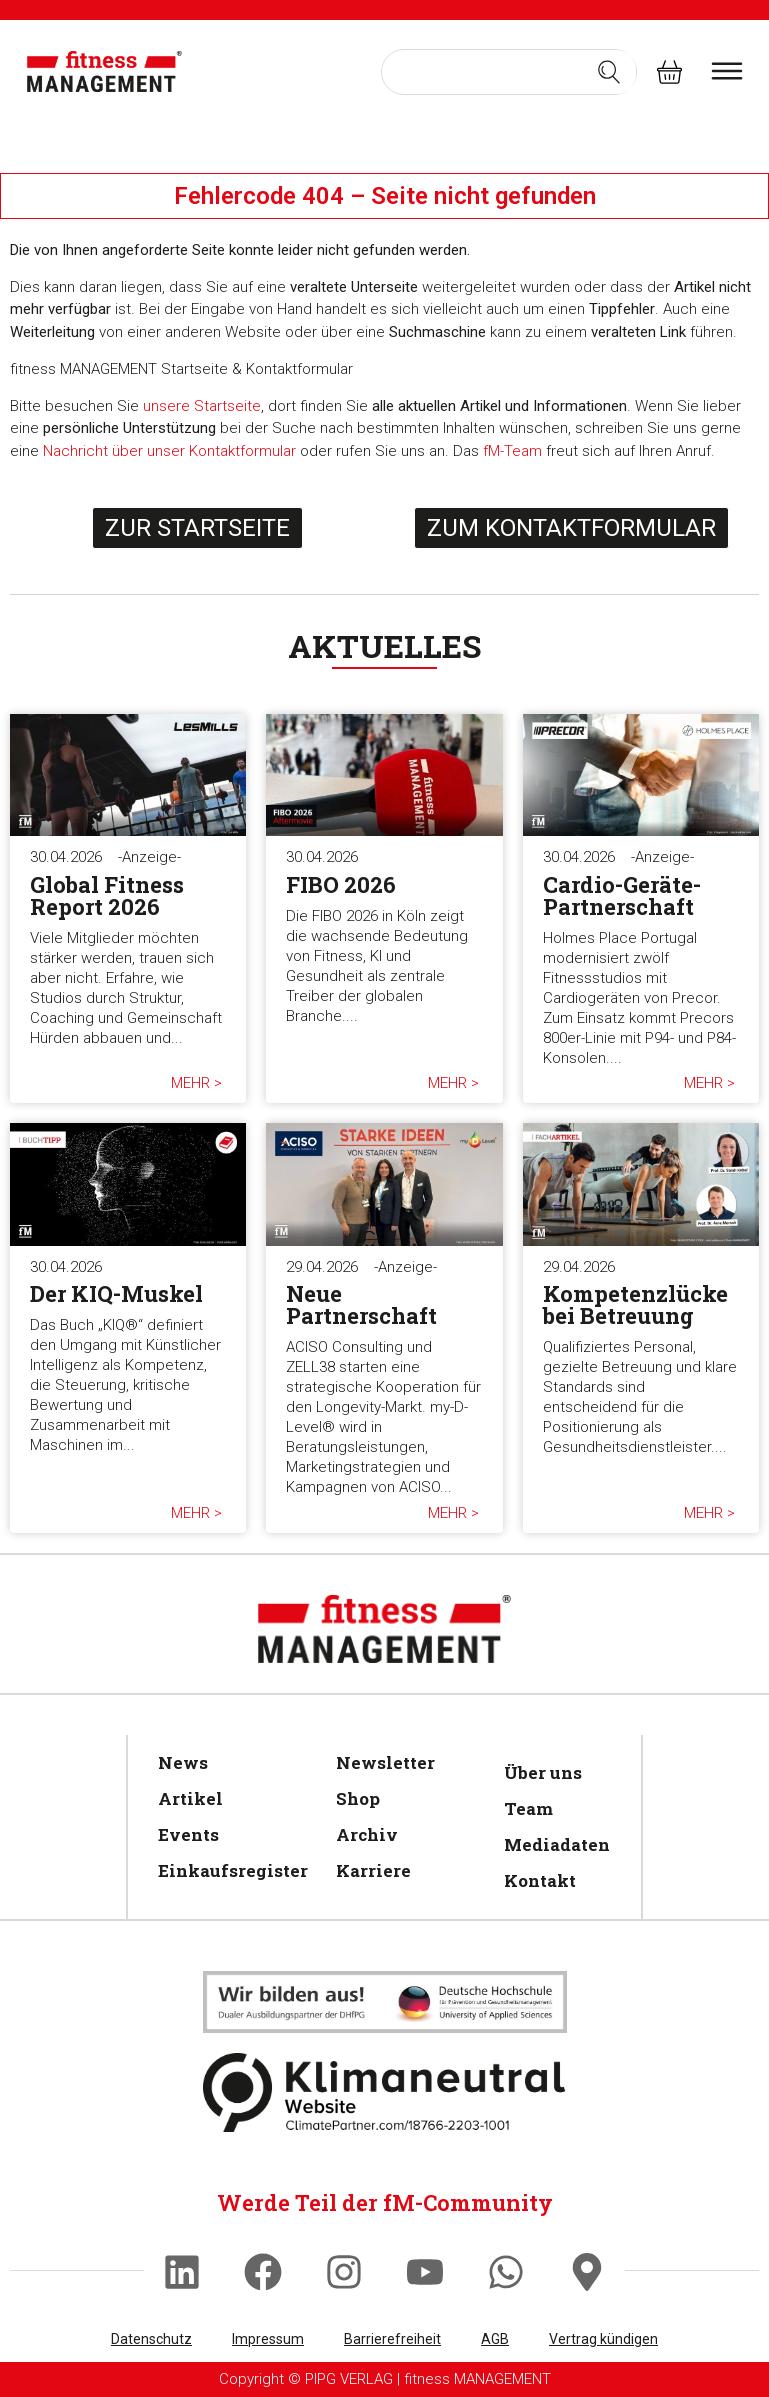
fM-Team (512, 451)
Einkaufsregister (227, 1870)
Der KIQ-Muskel (116, 1293)
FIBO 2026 (341, 884)
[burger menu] (727, 71)
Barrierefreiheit (392, 2339)
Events (188, 1834)
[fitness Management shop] (669, 71)
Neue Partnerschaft (361, 1304)
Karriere (373, 1870)
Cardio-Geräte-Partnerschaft (622, 895)
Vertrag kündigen (603, 2339)
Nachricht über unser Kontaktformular (169, 451)
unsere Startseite (202, 406)
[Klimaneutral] (385, 2002)
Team (528, 1808)
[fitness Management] (105, 72)
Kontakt (540, 1880)
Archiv (367, 1834)
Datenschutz (151, 2339)
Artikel (190, 1798)
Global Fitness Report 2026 (107, 895)
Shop (358, 1798)
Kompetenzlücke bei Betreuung (635, 1304)
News (183, 1762)
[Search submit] (609, 72)
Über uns (543, 1772)
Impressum (268, 2339)
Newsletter (385, 1762)
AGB (495, 2339)
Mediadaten (553, 1844)
